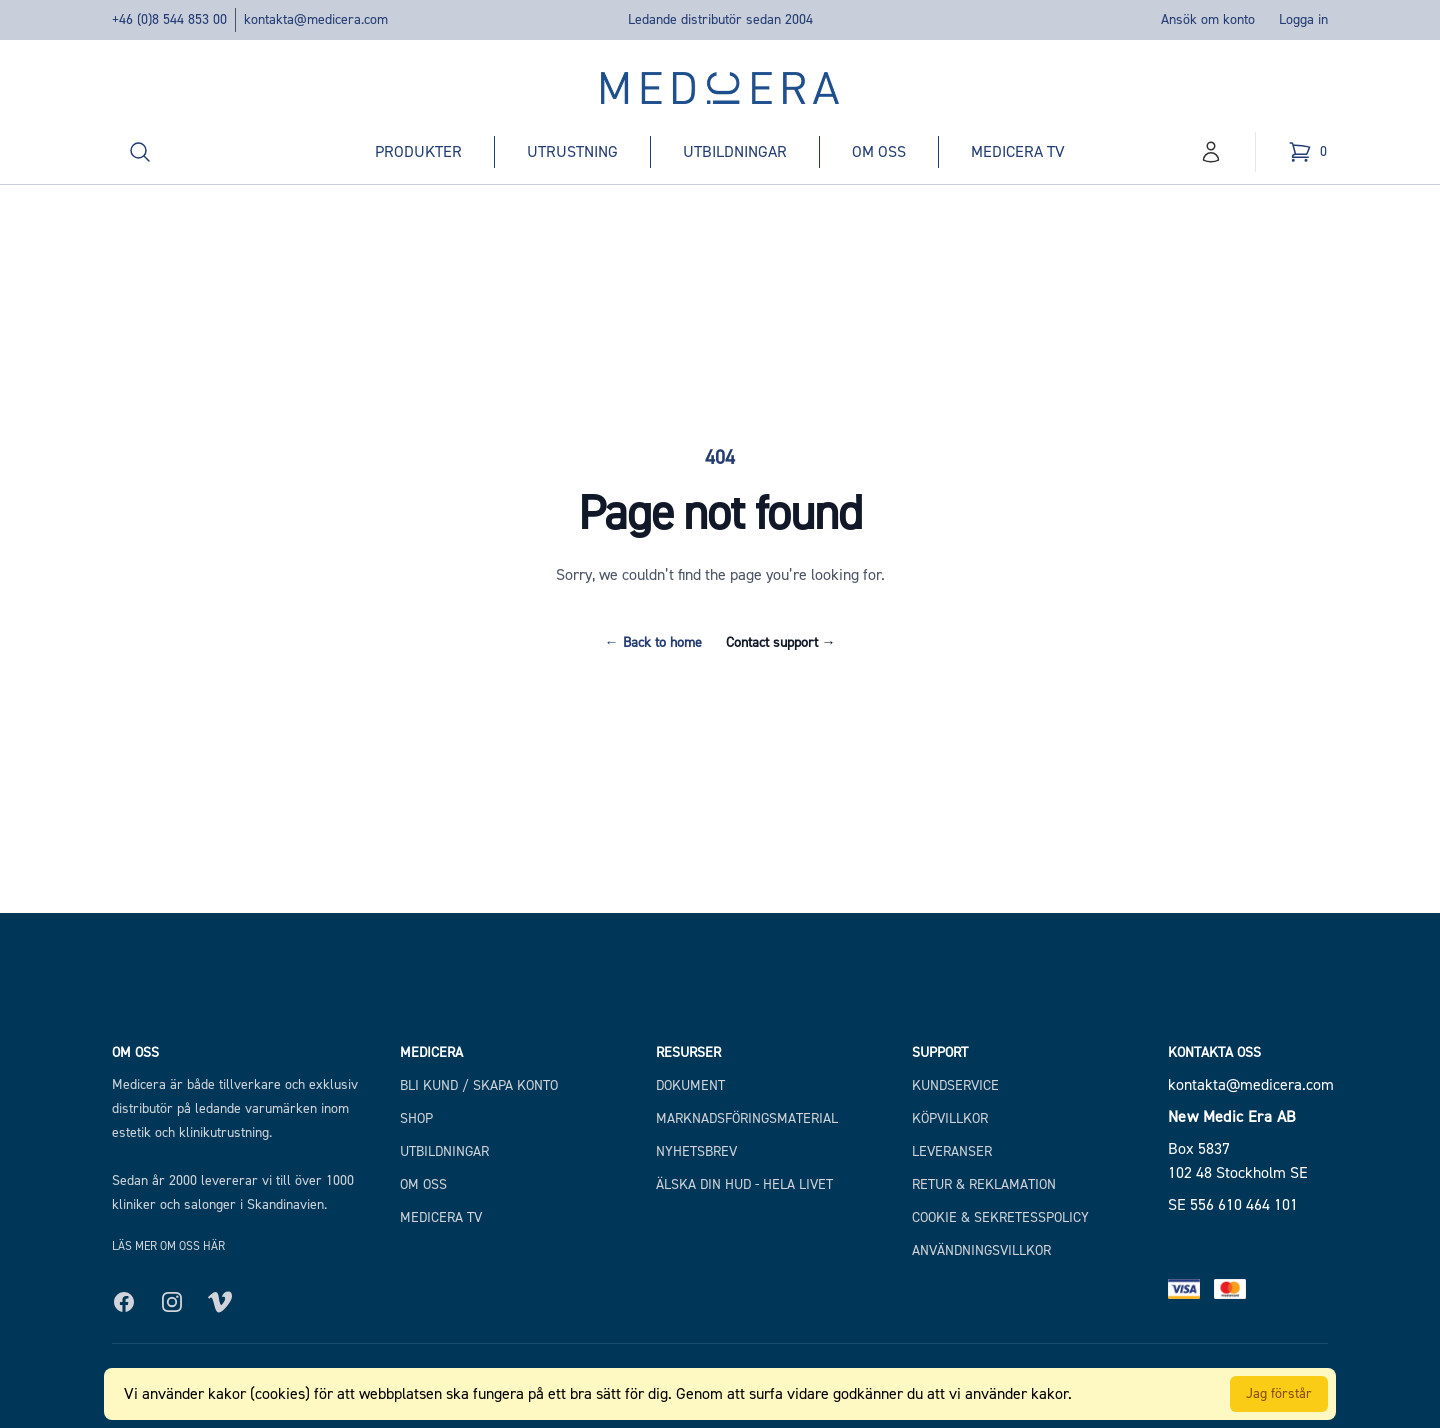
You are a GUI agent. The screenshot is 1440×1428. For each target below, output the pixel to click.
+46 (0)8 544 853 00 (169, 19)
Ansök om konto (1208, 19)
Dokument (690, 1085)
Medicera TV (1018, 151)
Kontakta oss (1214, 1052)
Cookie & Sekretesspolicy (1000, 1217)
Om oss (879, 151)
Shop (416, 1118)
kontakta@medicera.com (316, 19)
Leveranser (952, 1151)
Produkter (418, 151)
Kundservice (955, 1085)
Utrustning (572, 151)
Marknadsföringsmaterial (747, 1118)
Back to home (653, 642)
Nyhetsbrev (696, 1151)
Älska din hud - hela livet (744, 1184)
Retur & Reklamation (984, 1184)
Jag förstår (1279, 1393)
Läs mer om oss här (168, 1246)
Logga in (1303, 19)
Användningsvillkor (981, 1250)
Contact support (781, 642)
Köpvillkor (950, 1118)
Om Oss (423, 1184)
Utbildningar (735, 151)
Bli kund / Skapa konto (479, 1085)
